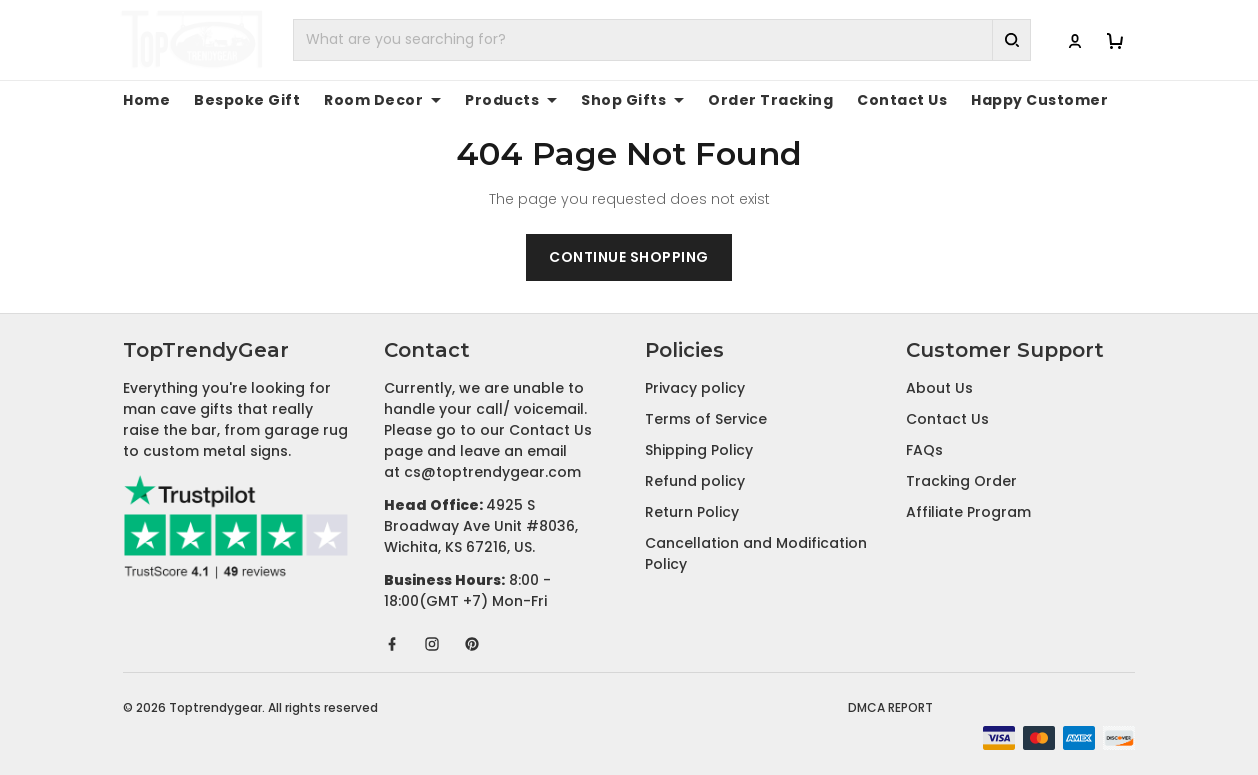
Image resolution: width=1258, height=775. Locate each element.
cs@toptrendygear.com (492, 472)
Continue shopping (629, 257)
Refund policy (695, 481)
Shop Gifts (588, 100)
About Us (939, 388)
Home (143, 100)
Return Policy (692, 512)
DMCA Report (890, 707)
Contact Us (829, 100)
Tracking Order (961, 481)
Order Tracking (712, 100)
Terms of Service (706, 419)
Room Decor (357, 100)
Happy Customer (951, 100)
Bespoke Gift (234, 100)
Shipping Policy (699, 450)
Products (476, 100)
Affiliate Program (968, 512)
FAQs (924, 450)
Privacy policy (695, 388)
